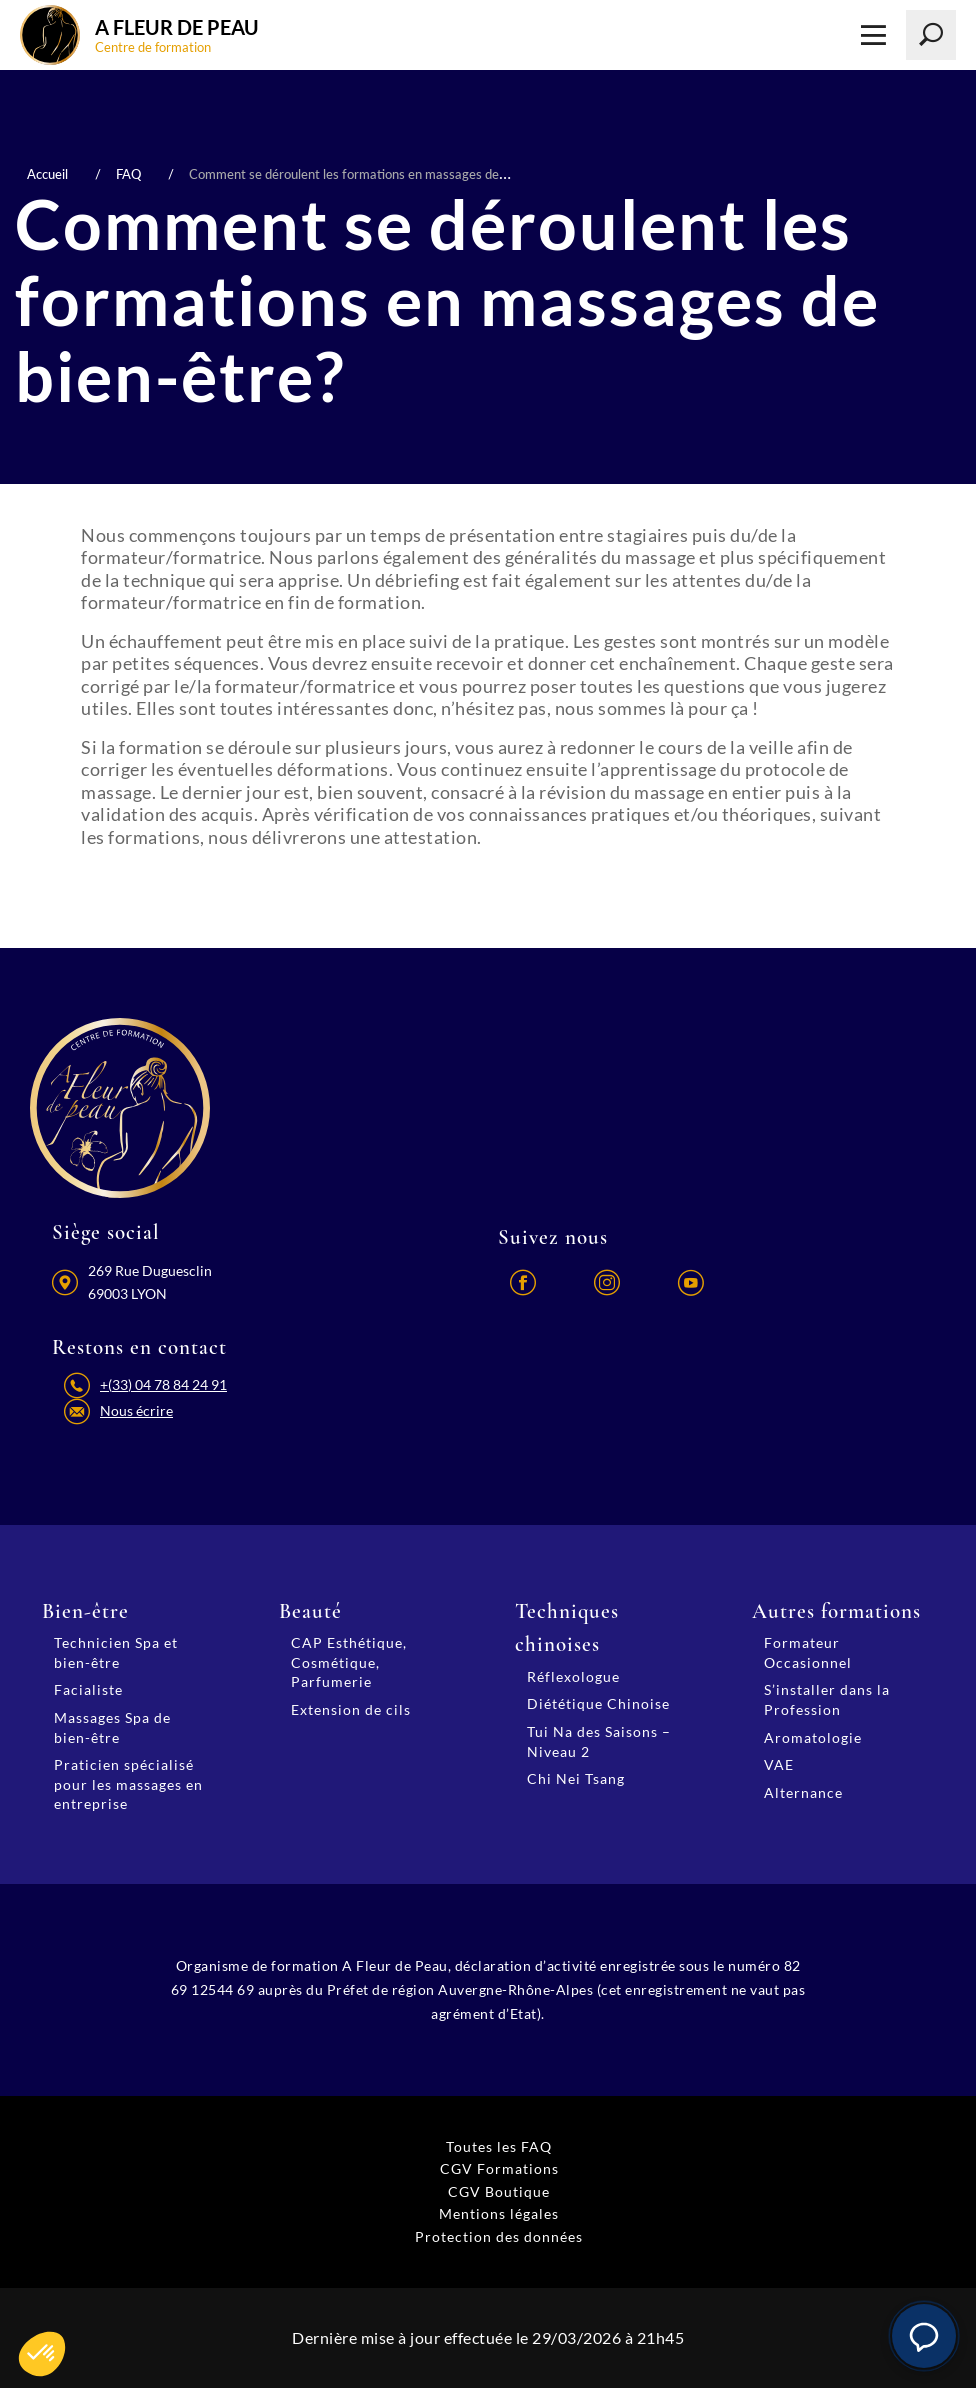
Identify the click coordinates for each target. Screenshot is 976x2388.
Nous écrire (136, 1410)
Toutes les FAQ (499, 2146)
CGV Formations (499, 2168)
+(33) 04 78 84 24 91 (163, 1384)
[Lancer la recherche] (931, 35)
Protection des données (499, 2236)
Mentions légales (499, 2213)
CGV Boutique (499, 2191)
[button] (924, 2336)
